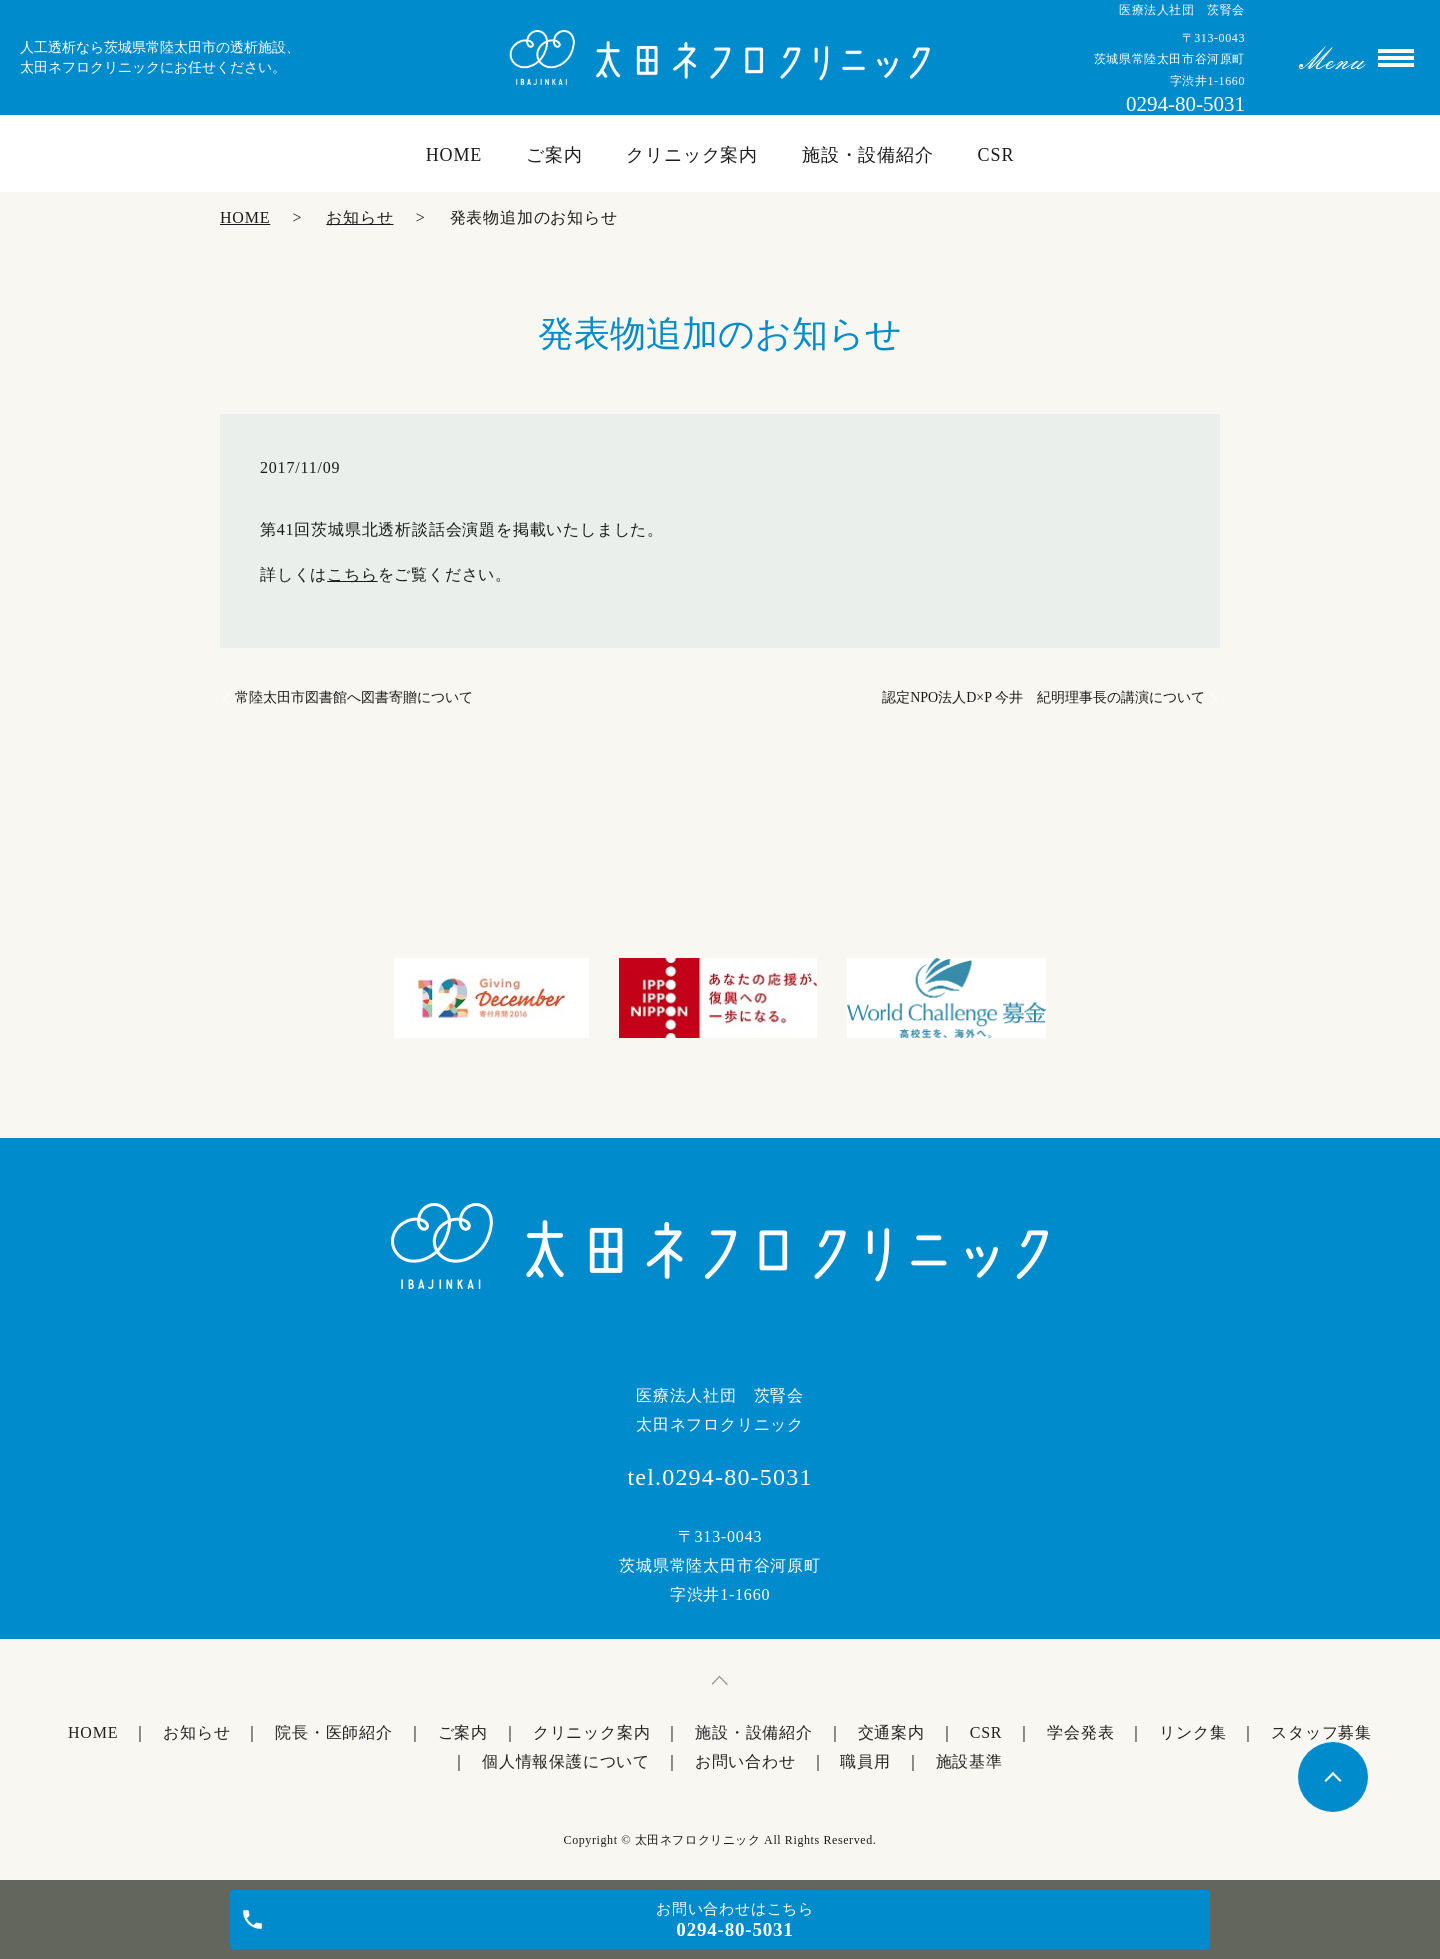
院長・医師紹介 (334, 1732)
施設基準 (969, 1761)
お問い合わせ (745, 1761)
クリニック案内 (692, 155)
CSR (996, 155)
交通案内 (891, 1732)
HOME (454, 155)
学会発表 (1080, 1732)
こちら (352, 574)
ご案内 (554, 155)
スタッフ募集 (1321, 1732)
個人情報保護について (566, 1761)
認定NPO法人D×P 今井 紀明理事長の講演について (1043, 697)
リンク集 (1192, 1732)
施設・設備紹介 (868, 155)
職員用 (865, 1761)
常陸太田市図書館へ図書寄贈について (354, 697)
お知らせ (359, 217)
